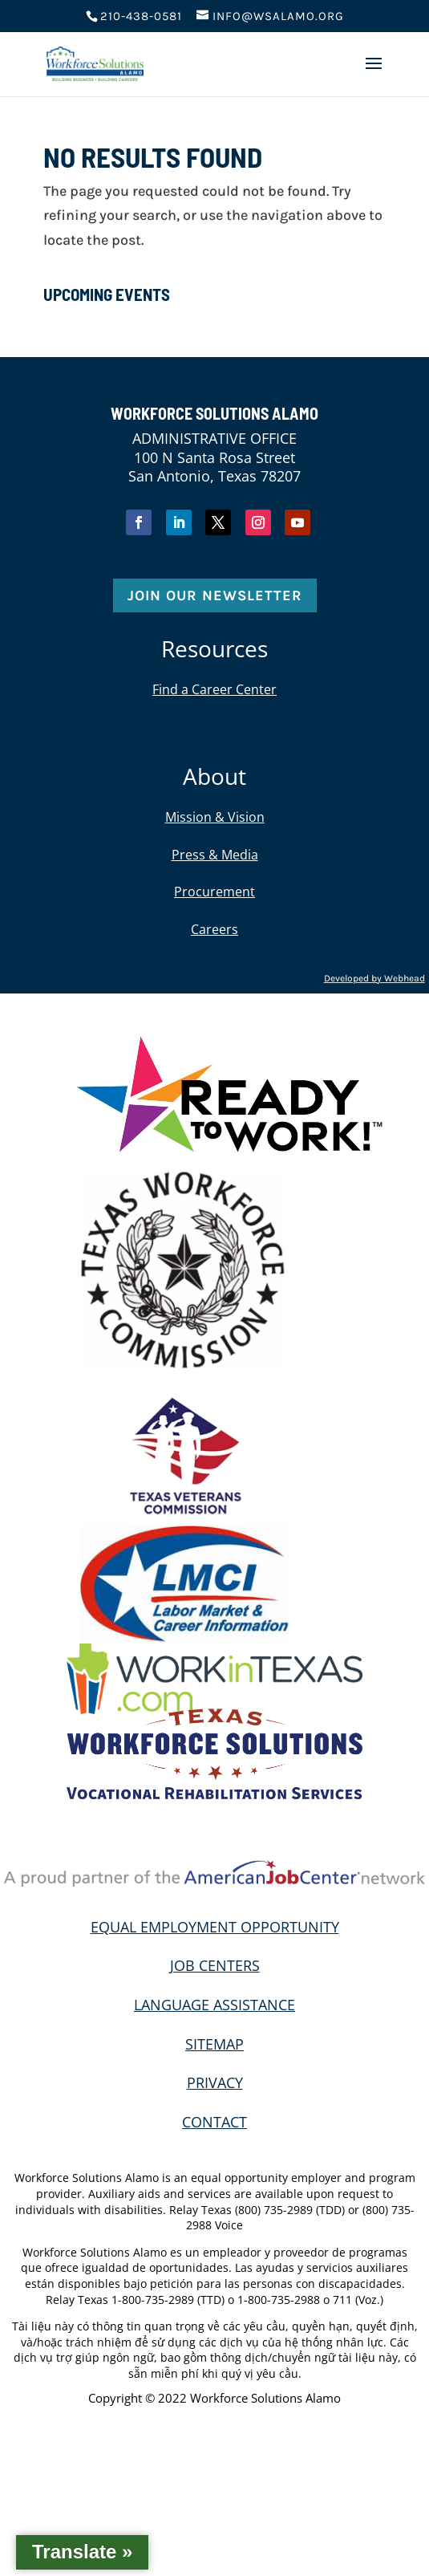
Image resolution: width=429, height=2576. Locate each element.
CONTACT (214, 2121)
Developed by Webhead (374, 978)
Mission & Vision (215, 817)
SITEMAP (214, 2044)
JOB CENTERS (215, 1965)
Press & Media (215, 854)
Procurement (214, 891)
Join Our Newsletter (214, 595)
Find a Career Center (214, 689)
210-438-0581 (141, 16)
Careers (214, 929)
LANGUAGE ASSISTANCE (214, 2004)
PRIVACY (215, 2082)
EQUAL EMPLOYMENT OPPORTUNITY (215, 1926)
